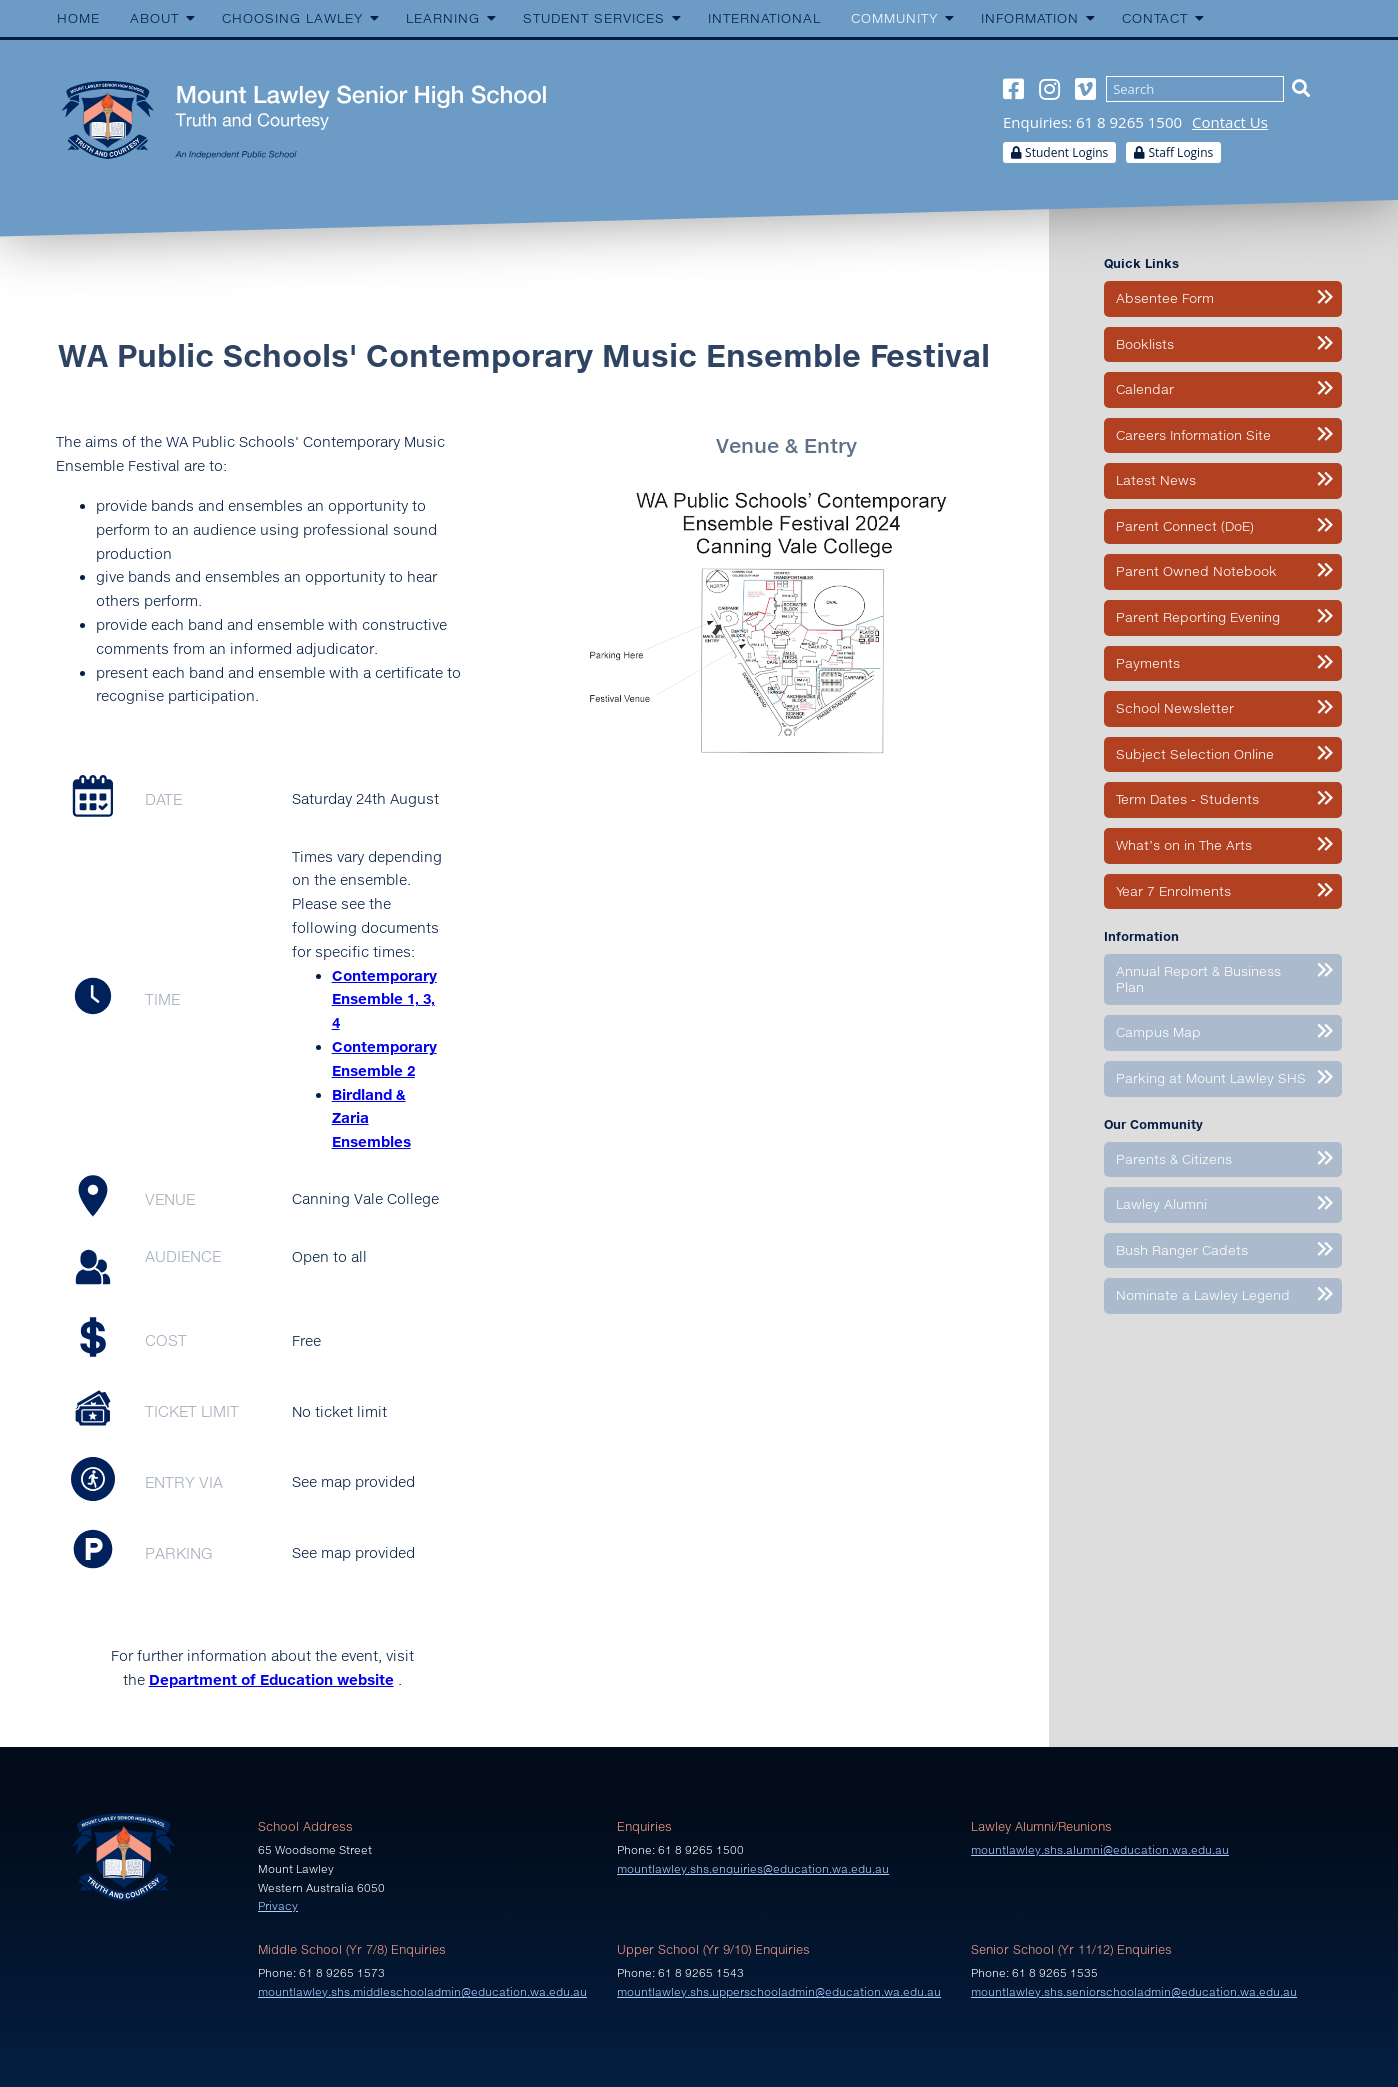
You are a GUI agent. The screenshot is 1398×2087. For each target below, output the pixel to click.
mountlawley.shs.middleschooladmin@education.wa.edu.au (422, 1991)
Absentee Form (1165, 298)
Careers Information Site (1193, 435)
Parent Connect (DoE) (1185, 526)
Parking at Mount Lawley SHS (1211, 1078)
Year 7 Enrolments (1173, 891)
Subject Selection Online (1195, 754)
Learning (443, 18)
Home (78, 18)
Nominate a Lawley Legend (1203, 1295)
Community (894, 18)
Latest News (1156, 480)
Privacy (278, 1905)
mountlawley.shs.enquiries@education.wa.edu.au (753, 1868)
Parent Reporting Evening (1198, 617)
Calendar (1145, 389)
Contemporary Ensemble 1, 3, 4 (384, 999)
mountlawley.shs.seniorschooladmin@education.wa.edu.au (1134, 1991)
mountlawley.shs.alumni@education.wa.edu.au (1100, 1849)
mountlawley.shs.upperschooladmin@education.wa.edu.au (779, 1991)
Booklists (1145, 344)
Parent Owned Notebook (1196, 571)
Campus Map (1158, 1032)
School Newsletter (1175, 708)
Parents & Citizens (1174, 1159)
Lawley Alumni (1161, 1204)
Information (1030, 18)
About (154, 18)
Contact (1155, 18)
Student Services (594, 18)
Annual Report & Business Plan (1198, 979)
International (764, 18)
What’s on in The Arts (1184, 845)
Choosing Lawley (292, 18)
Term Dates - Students (1187, 799)
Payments (1148, 663)
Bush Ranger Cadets (1182, 1250)
